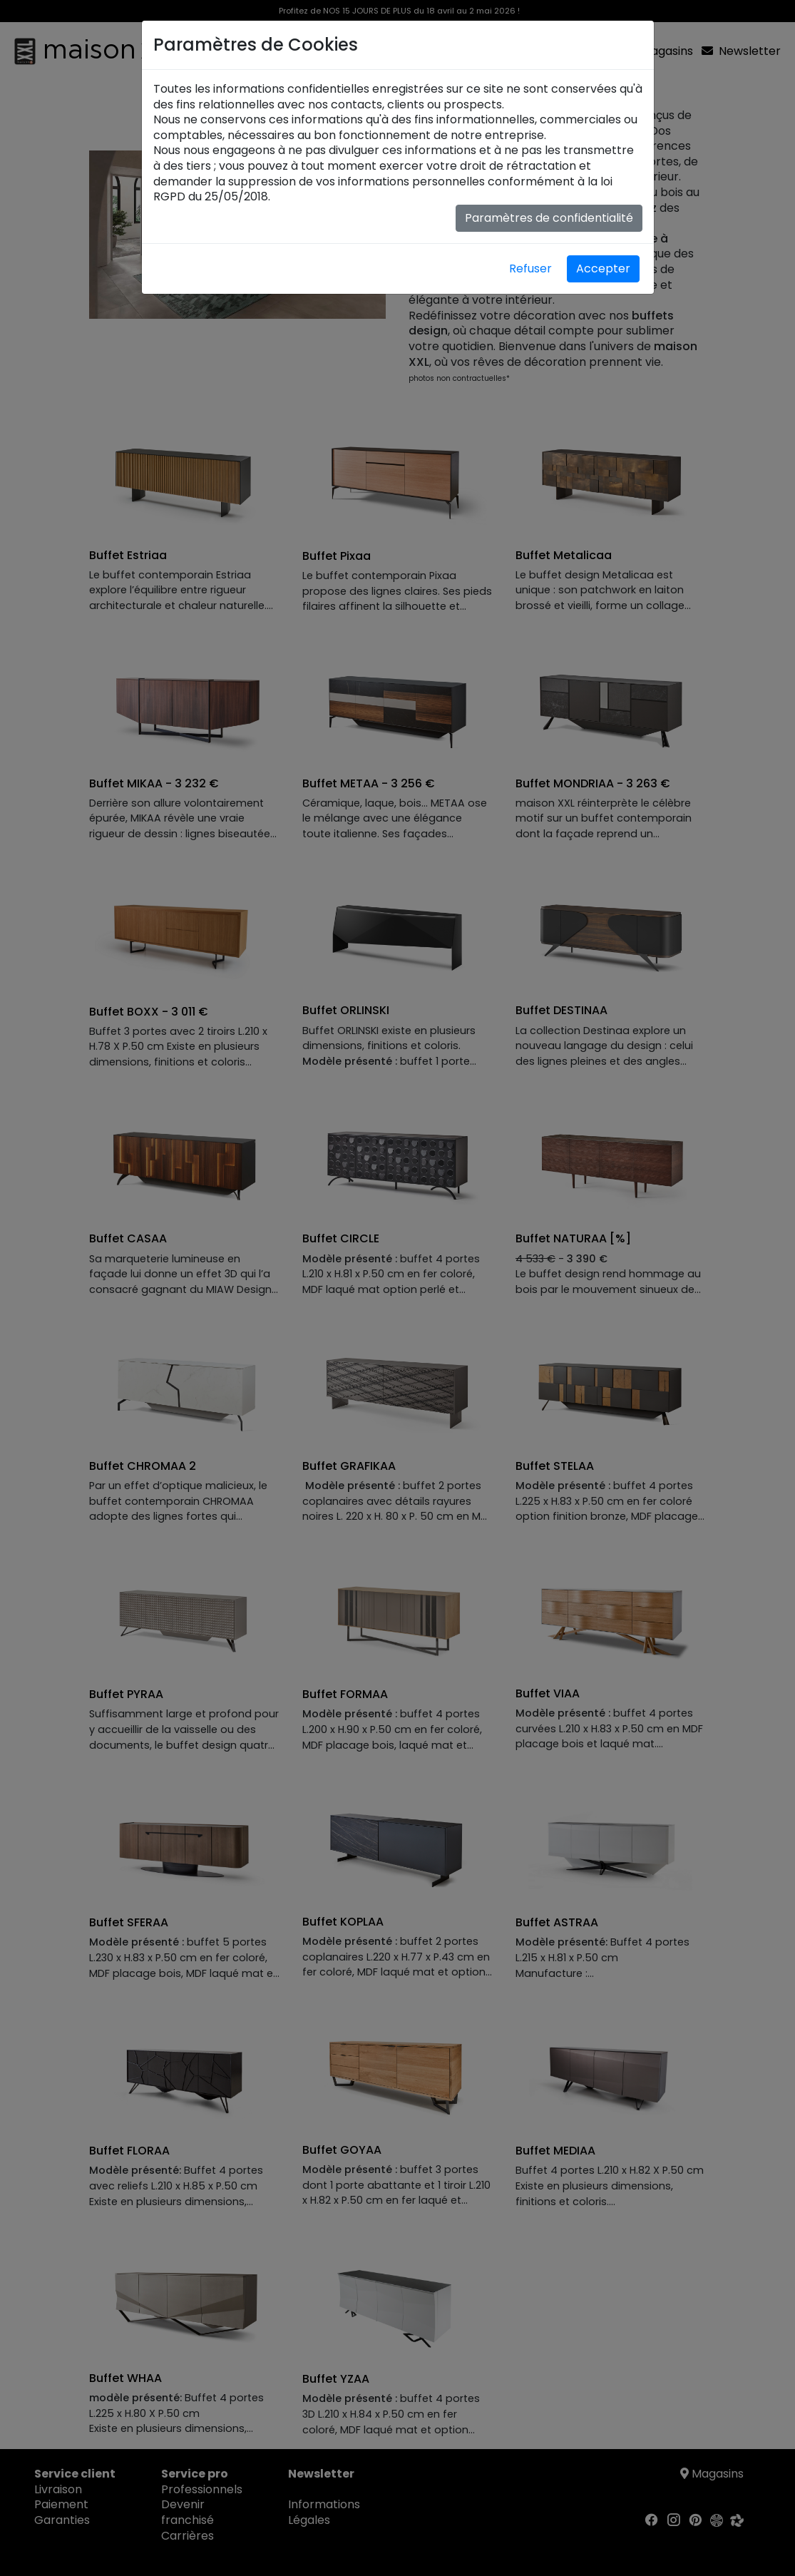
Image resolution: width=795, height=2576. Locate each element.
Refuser (530, 268)
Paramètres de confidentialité (549, 218)
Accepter (603, 268)
